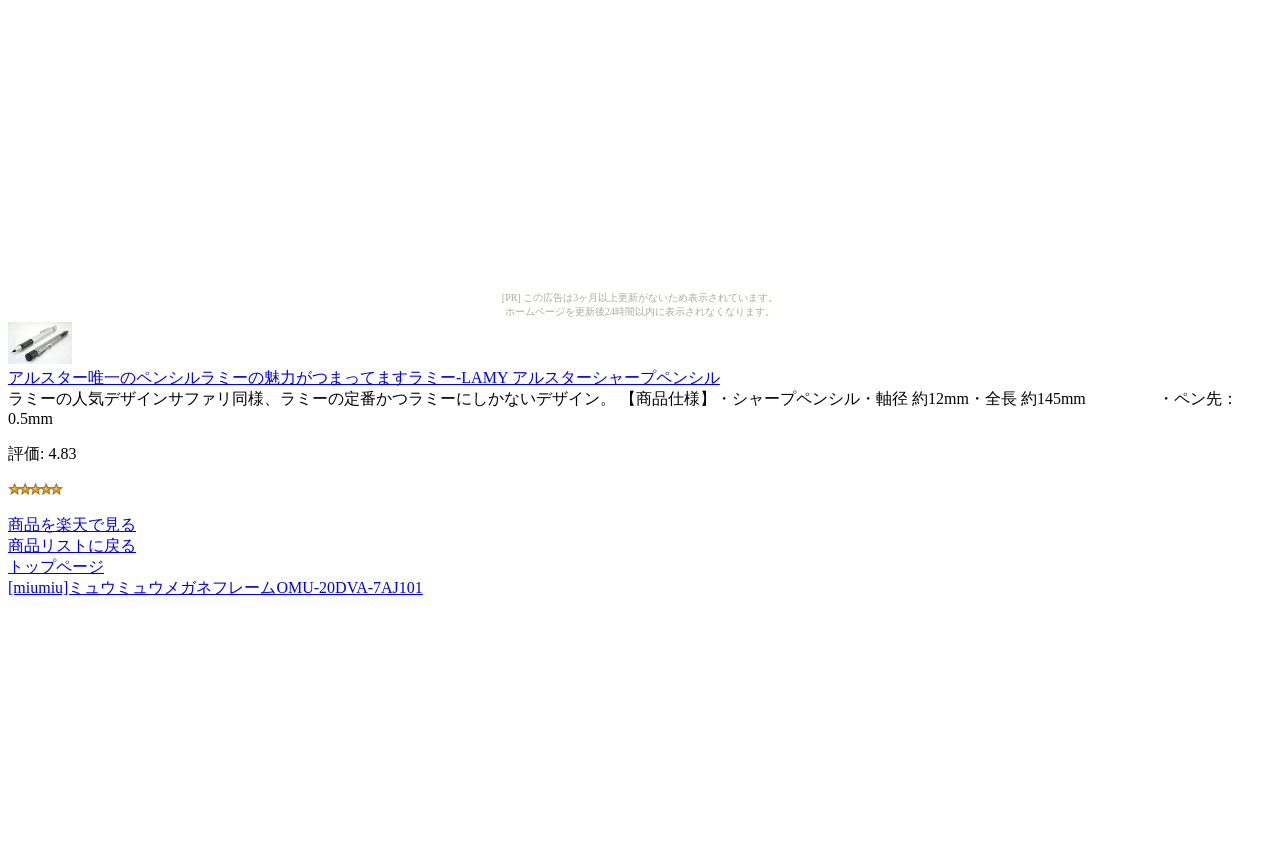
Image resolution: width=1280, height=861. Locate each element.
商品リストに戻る (72, 545)
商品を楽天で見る (72, 524)
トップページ (56, 566)
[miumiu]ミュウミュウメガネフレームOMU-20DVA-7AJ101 (215, 587)
